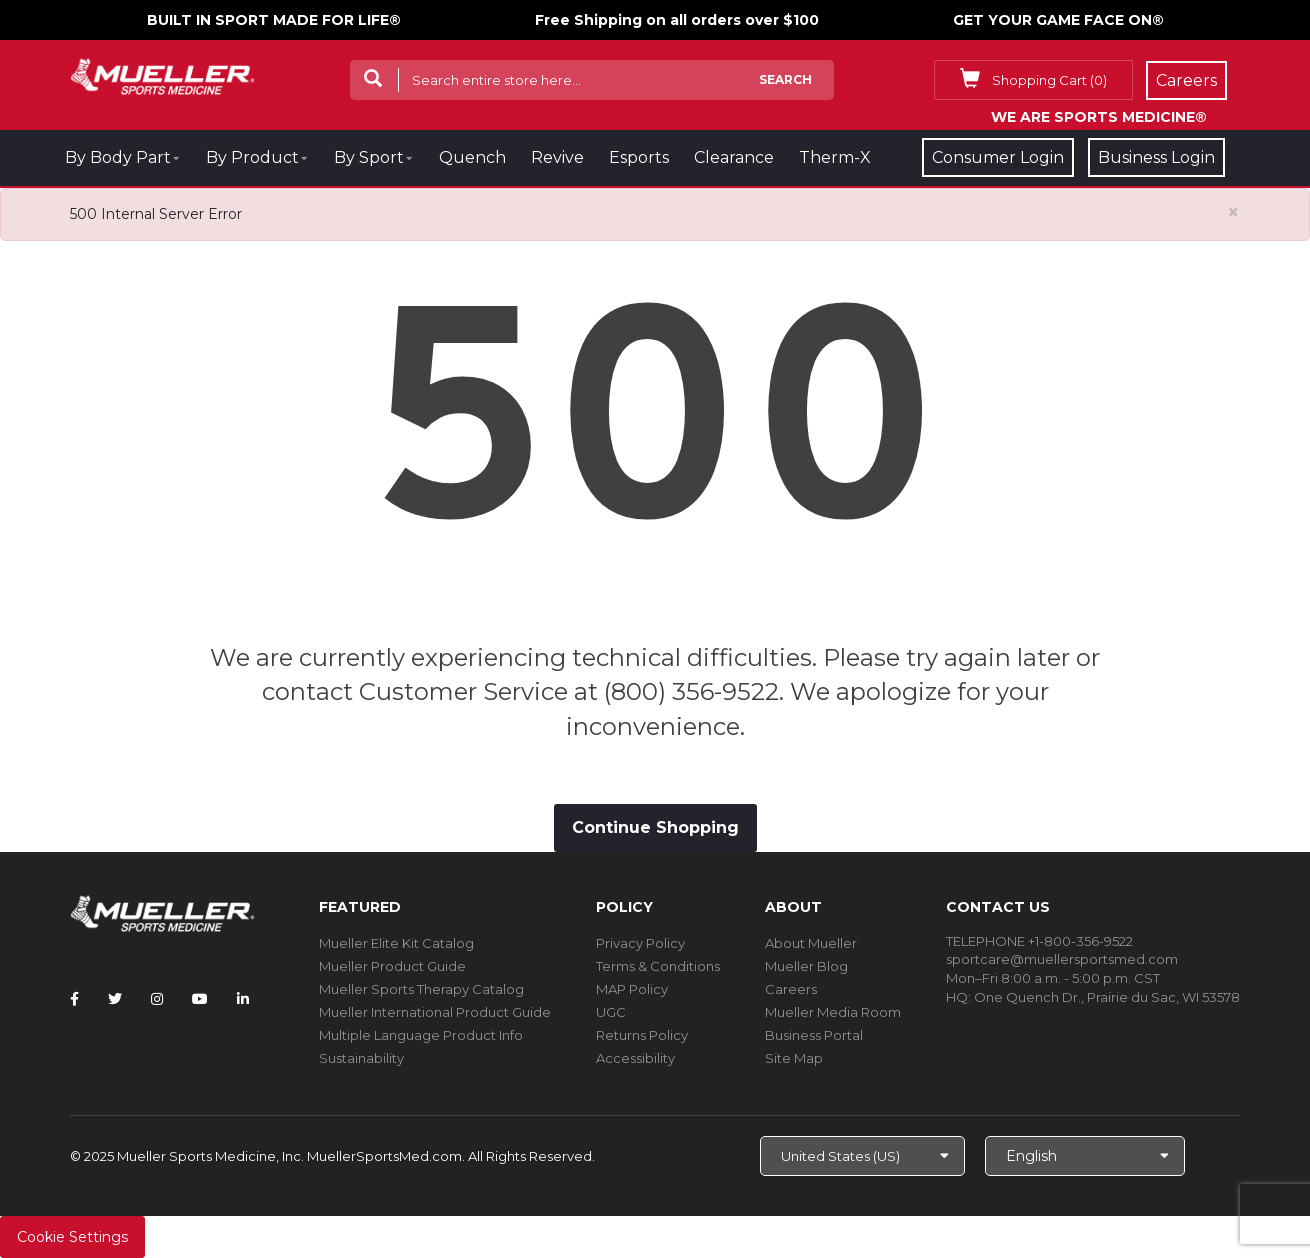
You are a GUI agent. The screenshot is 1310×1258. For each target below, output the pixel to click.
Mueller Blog (806, 966)
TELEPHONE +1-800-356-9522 (1039, 941)
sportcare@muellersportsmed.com (1062, 959)
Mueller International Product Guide (435, 1012)
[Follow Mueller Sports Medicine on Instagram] (157, 999)
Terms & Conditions (658, 966)
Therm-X (835, 157)
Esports (639, 157)
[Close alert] (1233, 212)
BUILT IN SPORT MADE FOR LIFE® (274, 20)
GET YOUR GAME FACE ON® (1058, 20)
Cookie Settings (72, 1237)
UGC (611, 1012)
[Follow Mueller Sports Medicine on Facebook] (74, 999)
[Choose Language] (1085, 1156)
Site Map (794, 1058)
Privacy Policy (640, 943)
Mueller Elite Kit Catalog (396, 943)
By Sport (369, 157)
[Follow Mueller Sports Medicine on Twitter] (115, 999)
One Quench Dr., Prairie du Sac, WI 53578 (1107, 997)
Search (785, 79)
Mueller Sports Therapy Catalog (421, 989)
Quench (472, 157)
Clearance (734, 157)
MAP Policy (632, 989)
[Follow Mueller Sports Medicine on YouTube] (200, 999)
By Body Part (118, 157)
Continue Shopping (655, 827)
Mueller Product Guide (392, 966)
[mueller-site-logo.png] (162, 74)
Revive (557, 157)
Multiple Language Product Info (421, 1035)
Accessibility (635, 1058)
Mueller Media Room (833, 1012)
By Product (252, 157)
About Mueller (811, 943)
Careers (791, 989)
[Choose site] (862, 1156)
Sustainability (361, 1058)
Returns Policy (642, 1035)
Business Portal (814, 1035)
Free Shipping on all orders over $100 (677, 20)
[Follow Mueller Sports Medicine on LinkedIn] (243, 999)
